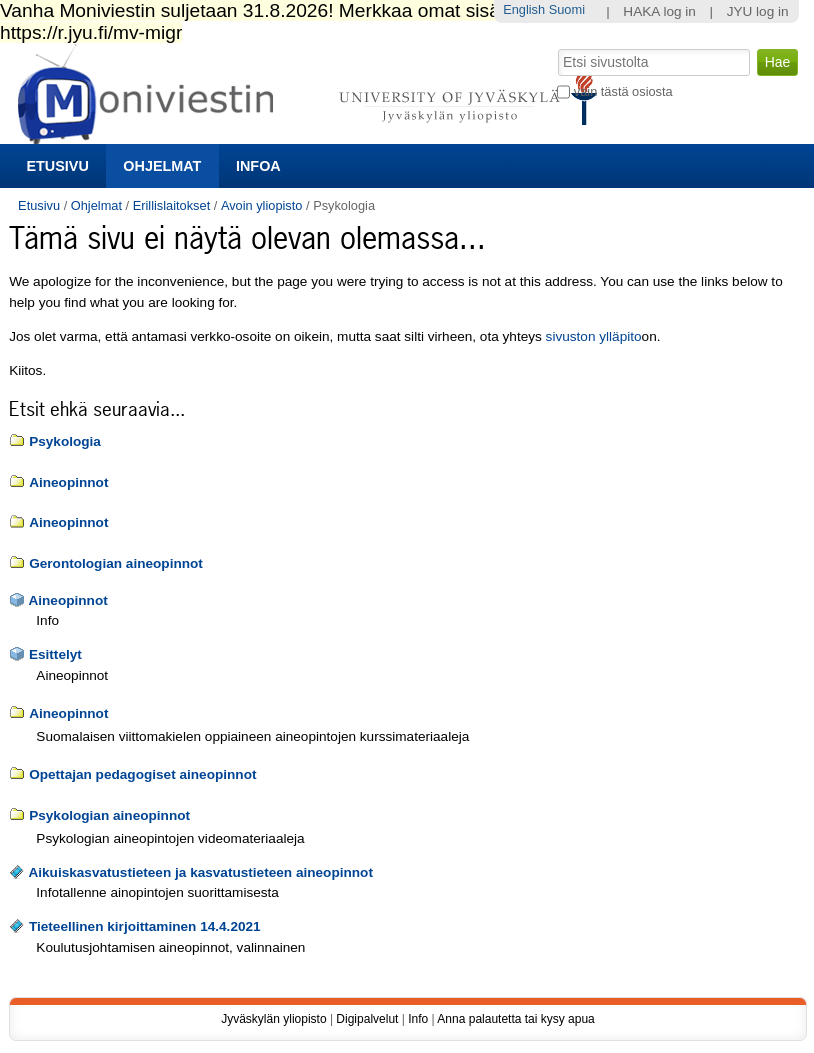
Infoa (258, 166)
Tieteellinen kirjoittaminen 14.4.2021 (145, 926)
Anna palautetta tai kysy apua (515, 1019)
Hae (556, 47)
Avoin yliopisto (262, 205)
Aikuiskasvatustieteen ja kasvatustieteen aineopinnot (200, 872)
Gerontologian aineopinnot (116, 563)
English (524, 9)
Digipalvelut (367, 1019)
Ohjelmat (162, 166)
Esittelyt (55, 654)
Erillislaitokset (172, 205)
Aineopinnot (68, 482)
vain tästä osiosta (623, 91)
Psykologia (65, 441)
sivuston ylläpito (594, 336)
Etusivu (57, 166)
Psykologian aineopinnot (109, 815)
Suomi (567, 9)
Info (418, 1019)
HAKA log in (659, 11)
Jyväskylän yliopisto (273, 1019)
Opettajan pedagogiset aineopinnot (142, 774)
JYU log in (758, 11)
